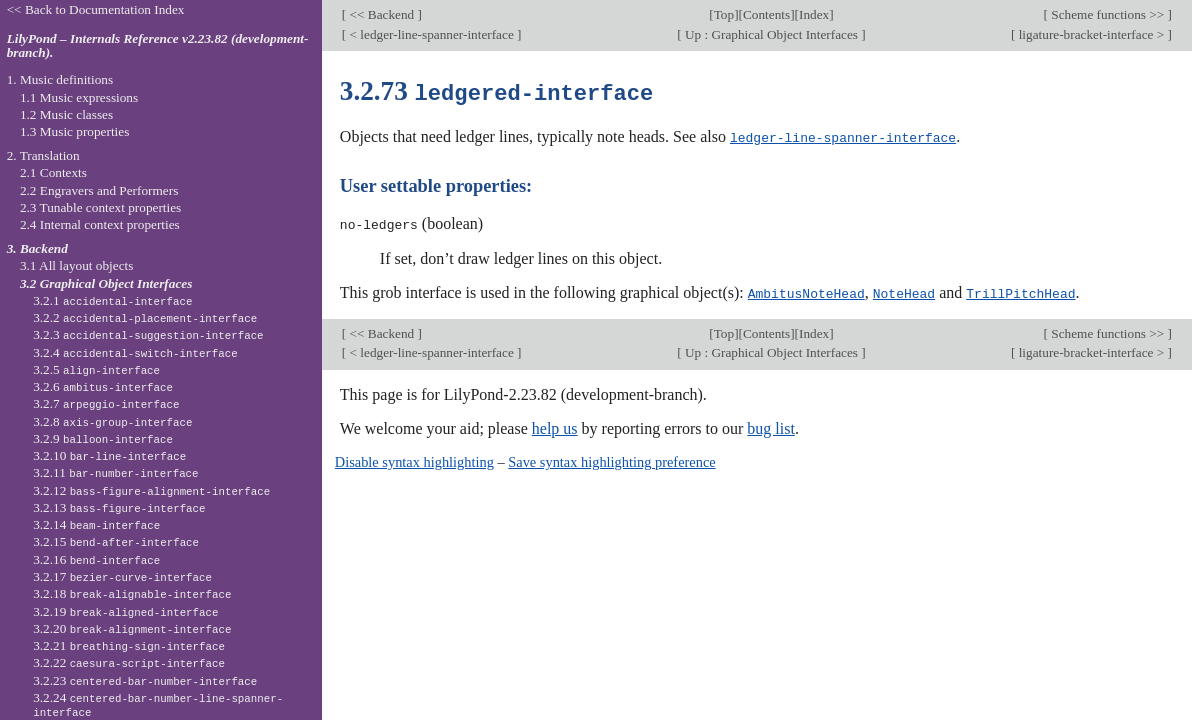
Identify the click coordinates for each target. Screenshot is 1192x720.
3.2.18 (132, 593)
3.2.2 (145, 317)
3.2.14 (96, 524)
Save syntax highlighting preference (611, 459)
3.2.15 (116, 541)
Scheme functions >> (1108, 14)
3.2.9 (103, 438)
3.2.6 (103, 386)
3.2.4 (135, 352)
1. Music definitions (60, 79)
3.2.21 (129, 645)
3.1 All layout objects (76, 265)
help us (555, 425)
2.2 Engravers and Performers (99, 190)
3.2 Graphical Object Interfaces (106, 283)
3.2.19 (125, 611)
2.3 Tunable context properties (100, 207)
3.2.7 (106, 403)
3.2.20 (132, 628)
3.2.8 (112, 421)
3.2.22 (129, 662)
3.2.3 (148, 334)
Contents (766, 14)
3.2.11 (115, 472)
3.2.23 (145, 680)
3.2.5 (96, 369)
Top (724, 14)
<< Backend (381, 14)
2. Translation (43, 155)
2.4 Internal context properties (100, 224)
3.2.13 (119, 507)
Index (814, 14)
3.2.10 (109, 455)
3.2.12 (151, 490)
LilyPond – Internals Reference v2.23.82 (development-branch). (158, 46)
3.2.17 (122, 576)
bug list (771, 425)
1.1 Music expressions (79, 97)
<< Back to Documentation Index (96, 9)
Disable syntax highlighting (414, 459)
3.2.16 (96, 559)
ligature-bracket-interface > (1091, 34)
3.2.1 (112, 300)
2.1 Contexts (53, 172)
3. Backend (37, 248)
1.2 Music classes (66, 114)
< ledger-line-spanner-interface (431, 34)
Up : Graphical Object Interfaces (772, 34)
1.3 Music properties (74, 131)
